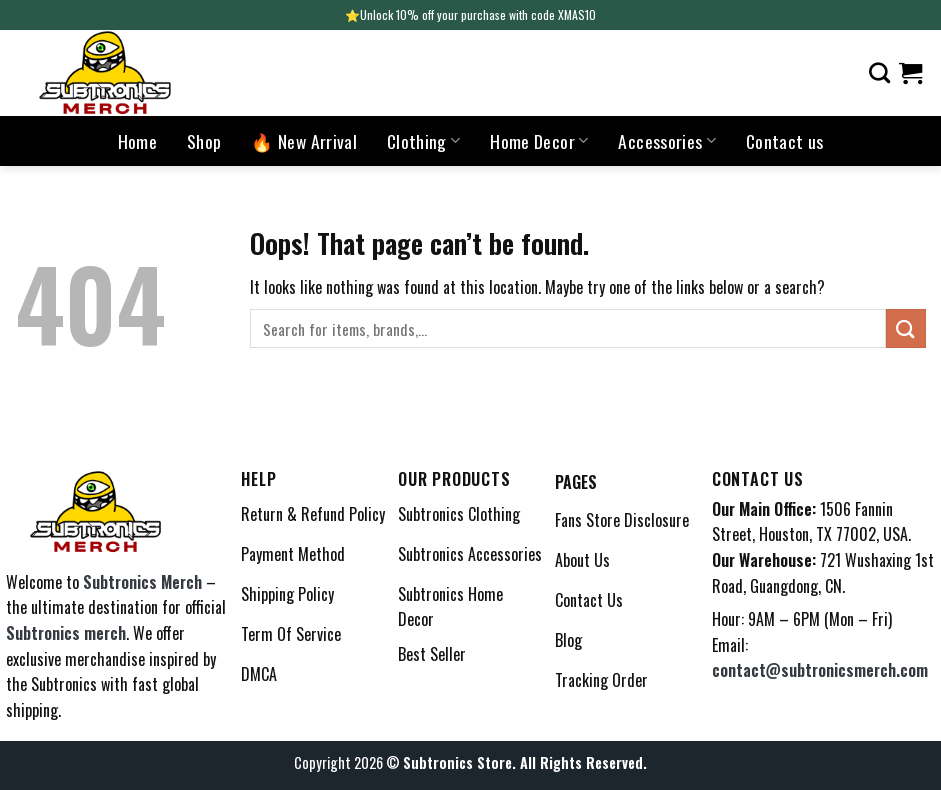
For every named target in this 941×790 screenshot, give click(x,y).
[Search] (879, 72)
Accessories (666, 141)
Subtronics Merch (142, 582)
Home (137, 141)
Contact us (785, 141)
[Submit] (906, 328)
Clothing (423, 141)
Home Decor (539, 141)
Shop (204, 141)
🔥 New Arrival (304, 141)
